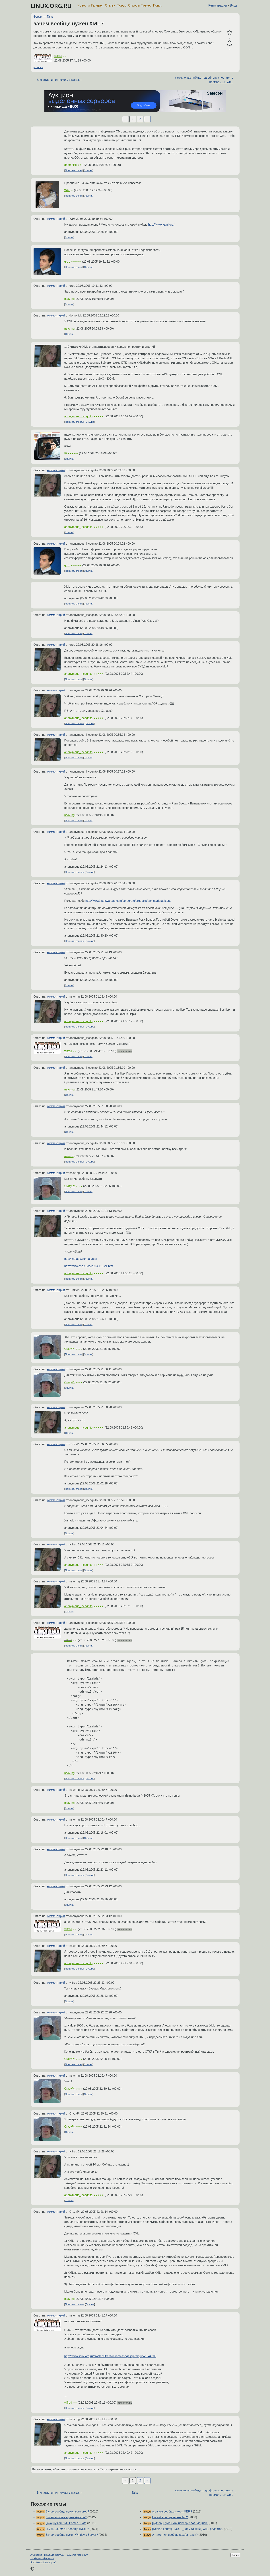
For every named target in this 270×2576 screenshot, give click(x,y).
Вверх (235, 2555)
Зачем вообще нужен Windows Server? (72, 2534)
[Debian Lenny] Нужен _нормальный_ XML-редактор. (187, 2528)
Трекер (146, 5)
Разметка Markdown (77, 2554)
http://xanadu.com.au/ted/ (80, 1258)
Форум (121, 5)
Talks (50, 16)
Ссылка (38, 67)
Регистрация (217, 5)
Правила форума (54, 2554)
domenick (70, 164)
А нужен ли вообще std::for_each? (175, 2534)
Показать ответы (74, 421)
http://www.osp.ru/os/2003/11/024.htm (88, 1266)
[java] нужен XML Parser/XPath (66, 2523)
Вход (233, 5)
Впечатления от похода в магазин (59, 79)
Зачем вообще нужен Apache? (66, 2517)
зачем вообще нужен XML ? (69, 23)
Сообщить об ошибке (42, 2558)
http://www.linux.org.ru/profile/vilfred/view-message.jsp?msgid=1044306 (110, 2356)
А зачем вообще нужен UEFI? (172, 2511)
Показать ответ (73, 170)
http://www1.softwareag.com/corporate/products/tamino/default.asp (128, 900)
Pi (65, 453)
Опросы (134, 5)
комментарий (56, 218)
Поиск (157, 5)
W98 (67, 190)
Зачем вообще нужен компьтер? (67, 2511)
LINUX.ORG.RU (51, 6)
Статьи (110, 5)
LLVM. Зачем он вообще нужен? (67, 2528)
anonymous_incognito (78, 416)
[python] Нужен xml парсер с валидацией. (180, 2523)
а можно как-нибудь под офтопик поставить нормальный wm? (204, 79)
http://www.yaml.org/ (161, 224)
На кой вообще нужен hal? (170, 2517)
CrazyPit (69, 1186)
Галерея (97, 5)
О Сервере (36, 2554)
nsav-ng (69, 298)
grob (67, 261)
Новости (83, 5)
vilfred (58, 56)
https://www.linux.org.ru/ (42, 2562)
